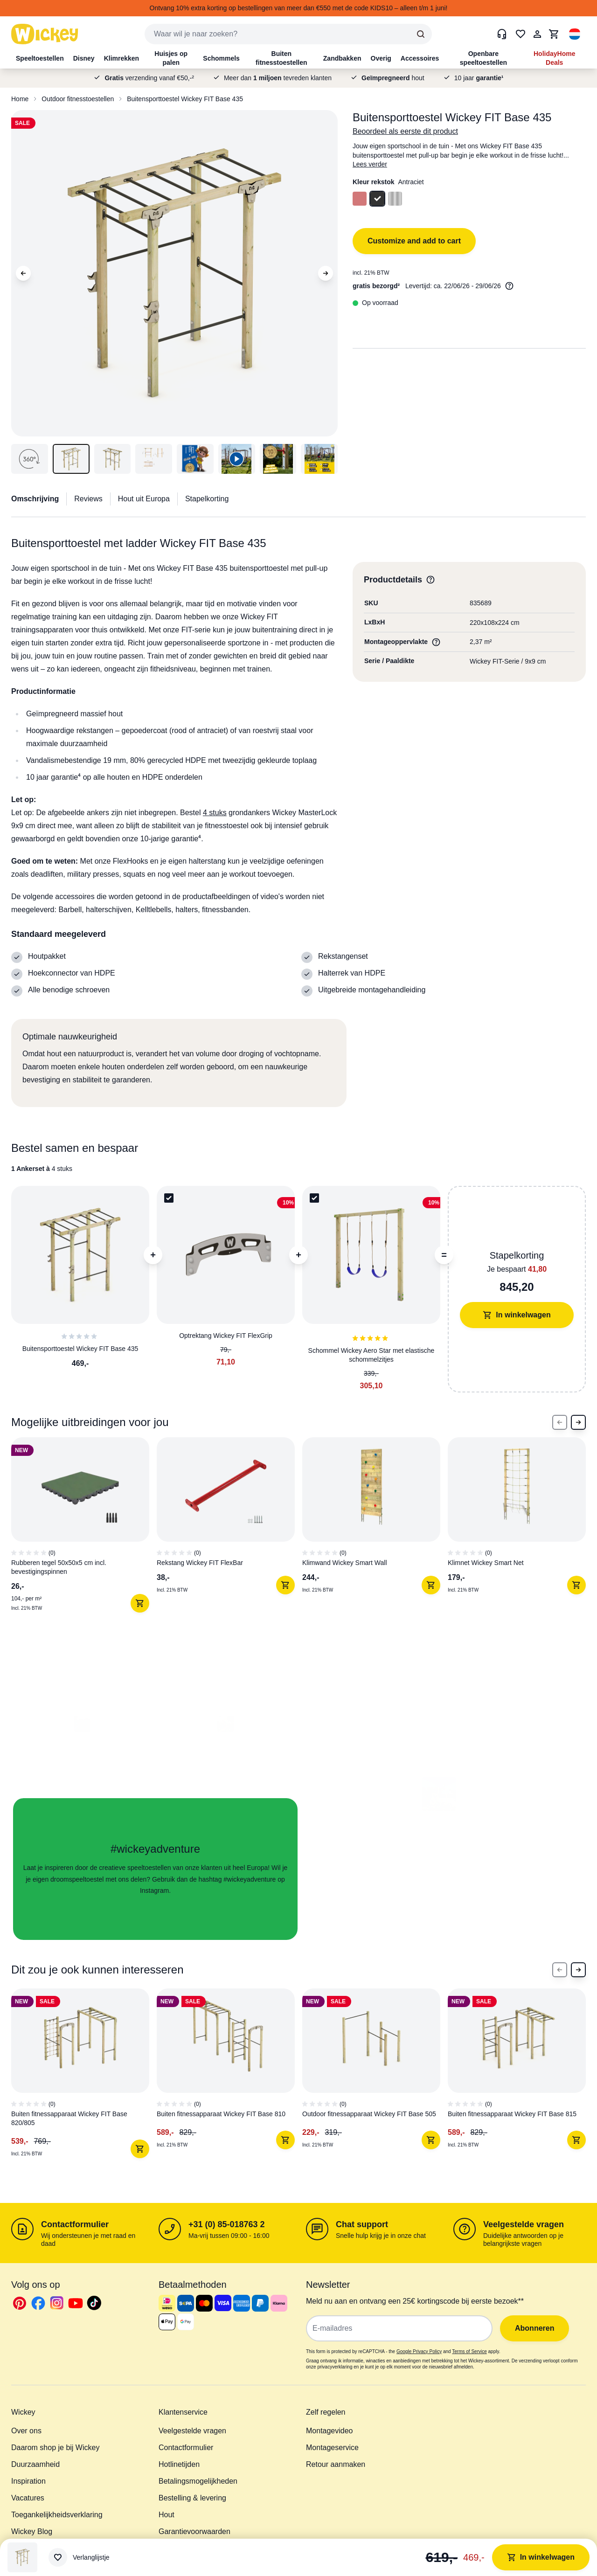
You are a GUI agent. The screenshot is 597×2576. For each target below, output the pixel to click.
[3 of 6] (375, 2077)
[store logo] (44, 34)
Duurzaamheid (35, 2464)
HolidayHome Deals (554, 58)
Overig (381, 58)
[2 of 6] (229, 2077)
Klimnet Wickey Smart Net (486, 1562)
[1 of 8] (84, 1528)
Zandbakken (342, 58)
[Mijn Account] (537, 34)
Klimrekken (121, 58)
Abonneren (534, 2328)
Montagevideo (329, 2431)
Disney (84, 58)
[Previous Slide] (559, 1422)
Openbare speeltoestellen (483, 58)
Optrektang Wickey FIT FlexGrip (225, 1335)
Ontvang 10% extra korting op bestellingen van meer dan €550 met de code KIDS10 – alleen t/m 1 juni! (299, 8)
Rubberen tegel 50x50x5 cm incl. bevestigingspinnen (58, 1567)
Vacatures (27, 2498)
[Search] (420, 34)
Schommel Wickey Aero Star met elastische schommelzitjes (371, 1355)
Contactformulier (75, 2224)
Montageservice (332, 2447)
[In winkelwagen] (140, 1603)
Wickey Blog (31, 2531)
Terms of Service (469, 2351)
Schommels (221, 58)
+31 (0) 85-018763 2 (226, 2224)
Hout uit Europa (144, 499)
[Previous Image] (23, 273)
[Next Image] (325, 273)
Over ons (26, 2431)
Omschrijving (35, 499)
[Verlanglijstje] (79, 2557)
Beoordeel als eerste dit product (405, 131)
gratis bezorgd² (376, 286)
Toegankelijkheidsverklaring (57, 2515)
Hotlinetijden (179, 2464)
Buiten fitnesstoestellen (281, 58)
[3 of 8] (375, 1528)
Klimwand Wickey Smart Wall (344, 1562)
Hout (166, 2515)
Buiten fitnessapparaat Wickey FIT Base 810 (221, 2114)
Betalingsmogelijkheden (198, 2481)
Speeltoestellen (40, 58)
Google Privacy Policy (419, 2351)
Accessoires (420, 58)
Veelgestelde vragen (523, 2224)
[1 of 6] (84, 2077)
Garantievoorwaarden (194, 2531)
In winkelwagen (516, 1315)
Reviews (88, 499)
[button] (574, 34)
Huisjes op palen (170, 58)
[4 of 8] (520, 1528)
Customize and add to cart (414, 241)
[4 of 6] (520, 2077)
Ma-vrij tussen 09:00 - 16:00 (229, 2235)
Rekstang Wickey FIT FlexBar (200, 1562)
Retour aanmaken (335, 2464)
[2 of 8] (229, 1528)
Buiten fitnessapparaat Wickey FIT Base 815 (512, 2114)
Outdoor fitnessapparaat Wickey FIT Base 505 (369, 2114)
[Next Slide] (578, 1422)
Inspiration (28, 2481)
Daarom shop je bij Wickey (55, 2447)
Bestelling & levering (192, 2498)
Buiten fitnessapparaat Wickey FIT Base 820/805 (69, 2118)
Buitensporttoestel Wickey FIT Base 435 (185, 99)
